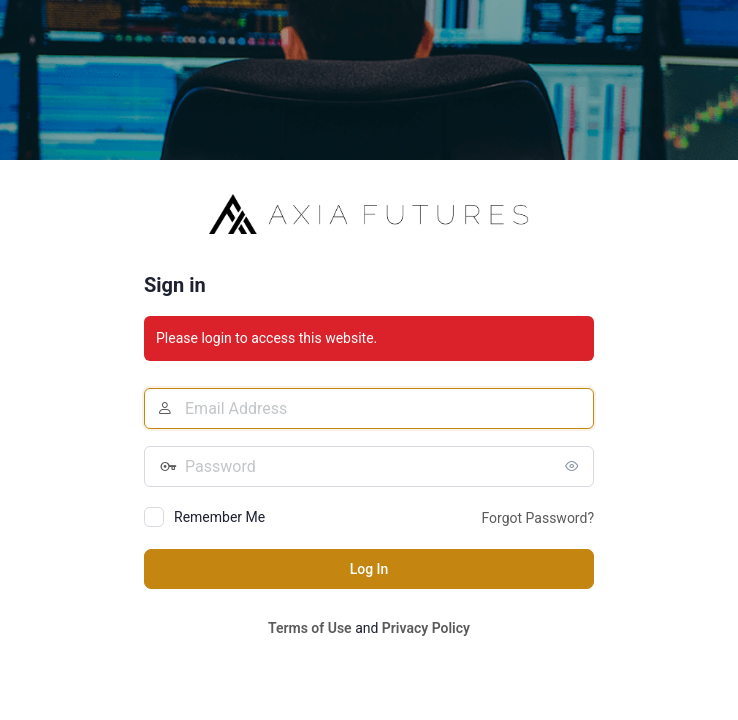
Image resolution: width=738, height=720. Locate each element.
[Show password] (574, 466)
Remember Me (219, 517)
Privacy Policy (426, 628)
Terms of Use (310, 628)
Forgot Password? (537, 518)
